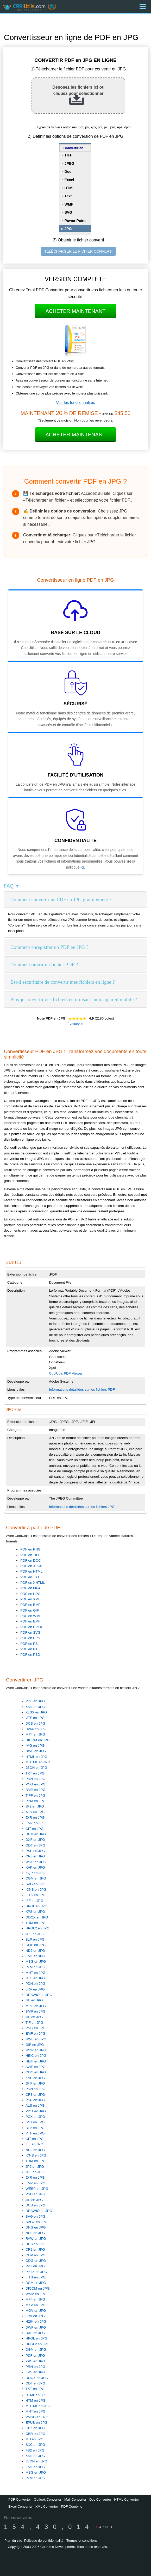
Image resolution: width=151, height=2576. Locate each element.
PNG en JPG (36, 1784)
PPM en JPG (36, 1801)
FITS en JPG (36, 1895)
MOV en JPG (36, 2310)
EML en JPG (35, 1956)
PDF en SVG (30, 1632)
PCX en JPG (35, 2117)
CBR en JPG (35, 2434)
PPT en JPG (35, 2266)
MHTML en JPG (38, 1762)
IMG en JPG (35, 1745)
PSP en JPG (35, 1851)
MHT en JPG (36, 1973)
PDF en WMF (30, 1616)
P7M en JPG (35, 1967)
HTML (70, 188)
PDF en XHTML (32, 1583)
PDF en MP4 (30, 1588)
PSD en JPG (35, 2194)
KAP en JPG (35, 1867)
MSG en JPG (36, 1961)
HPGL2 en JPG (37, 1928)
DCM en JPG (36, 1834)
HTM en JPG (36, 2400)
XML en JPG (35, 1707)
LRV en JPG (35, 1989)
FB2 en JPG (35, 2450)
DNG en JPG (36, 2227)
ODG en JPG (36, 2072)
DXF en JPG (35, 1840)
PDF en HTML (31, 1571)
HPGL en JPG (36, 1906)
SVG (68, 212)
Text (68, 196)
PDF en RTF (30, 1649)
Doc (68, 171)
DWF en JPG (36, 1751)
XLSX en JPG (36, 1712)
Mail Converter (75, 2499)
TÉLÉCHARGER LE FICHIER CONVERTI (78, 251)
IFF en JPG (34, 1901)
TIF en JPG (34, 2023)
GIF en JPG (35, 2045)
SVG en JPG (35, 1884)
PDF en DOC (30, 1560)
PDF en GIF (29, 1610)
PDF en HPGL (31, 1594)
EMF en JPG (35, 2033)
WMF (69, 204)
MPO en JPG (36, 2006)
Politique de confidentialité (44, 2540)
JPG (68, 229)
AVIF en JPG (36, 2067)
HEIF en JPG (36, 2061)
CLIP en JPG (36, 1945)
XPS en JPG (35, 1912)
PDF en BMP (30, 1605)
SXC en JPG (35, 2445)
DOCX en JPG (37, 1917)
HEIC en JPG (36, 2056)
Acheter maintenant (75, 311)
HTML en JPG (36, 1757)
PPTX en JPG (36, 2272)
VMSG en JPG (37, 2417)
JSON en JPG (36, 1768)
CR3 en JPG (35, 1856)
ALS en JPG (35, 1812)
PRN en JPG (35, 1779)
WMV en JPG (36, 2294)
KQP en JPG (35, 1873)
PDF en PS (29, 1644)
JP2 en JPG (35, 1806)
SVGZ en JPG (36, 2222)
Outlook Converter (47, 2499)
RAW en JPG (36, 2238)
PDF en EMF (30, 1621)
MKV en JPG (36, 2305)
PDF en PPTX (31, 1627)
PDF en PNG (30, 1549)
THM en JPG (36, 1923)
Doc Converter (100, 2499)
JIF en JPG (34, 2000)
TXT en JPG (35, 1773)
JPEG (69, 163)
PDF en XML (30, 1599)
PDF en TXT (30, 1577)
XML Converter (46, 2506)
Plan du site (13, 2540)
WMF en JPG (36, 2039)
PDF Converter (19, 2499)
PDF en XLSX (31, 1566)
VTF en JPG (35, 1718)
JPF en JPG (35, 1934)
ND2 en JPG (35, 1951)
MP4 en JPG (35, 1734)
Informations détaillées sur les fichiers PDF (82, 1389)
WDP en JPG (36, 1862)
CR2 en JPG (35, 2249)
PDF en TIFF (30, 1555)
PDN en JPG (35, 1984)
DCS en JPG (35, 1723)
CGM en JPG (36, 1878)
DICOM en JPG (38, 1740)
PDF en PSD (30, 1655)
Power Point (75, 221)
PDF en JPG (35, 1701)
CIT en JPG (34, 1829)
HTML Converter (126, 2499)
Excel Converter (20, 2506)
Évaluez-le (75, 1024)
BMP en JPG (36, 1790)
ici (82, 867)
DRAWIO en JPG (39, 1995)
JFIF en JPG (35, 1978)
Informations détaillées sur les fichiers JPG (82, 1507)
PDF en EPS (30, 1638)
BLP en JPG (35, 1939)
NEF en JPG (35, 2233)
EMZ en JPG (35, 1823)
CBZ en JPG (35, 2428)
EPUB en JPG (36, 2422)
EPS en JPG (35, 2372)
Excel (69, 180)
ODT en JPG (35, 1845)
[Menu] (142, 6)
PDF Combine (71, 2506)
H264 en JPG (36, 1729)
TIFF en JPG (35, 1795)
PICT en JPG (36, 2111)
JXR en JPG (35, 1817)
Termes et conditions (81, 2540)
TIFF (68, 155)
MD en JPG (34, 2439)
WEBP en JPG (37, 2189)
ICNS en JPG (36, 1889)
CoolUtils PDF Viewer (65, 1373)
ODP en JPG (36, 2255)
